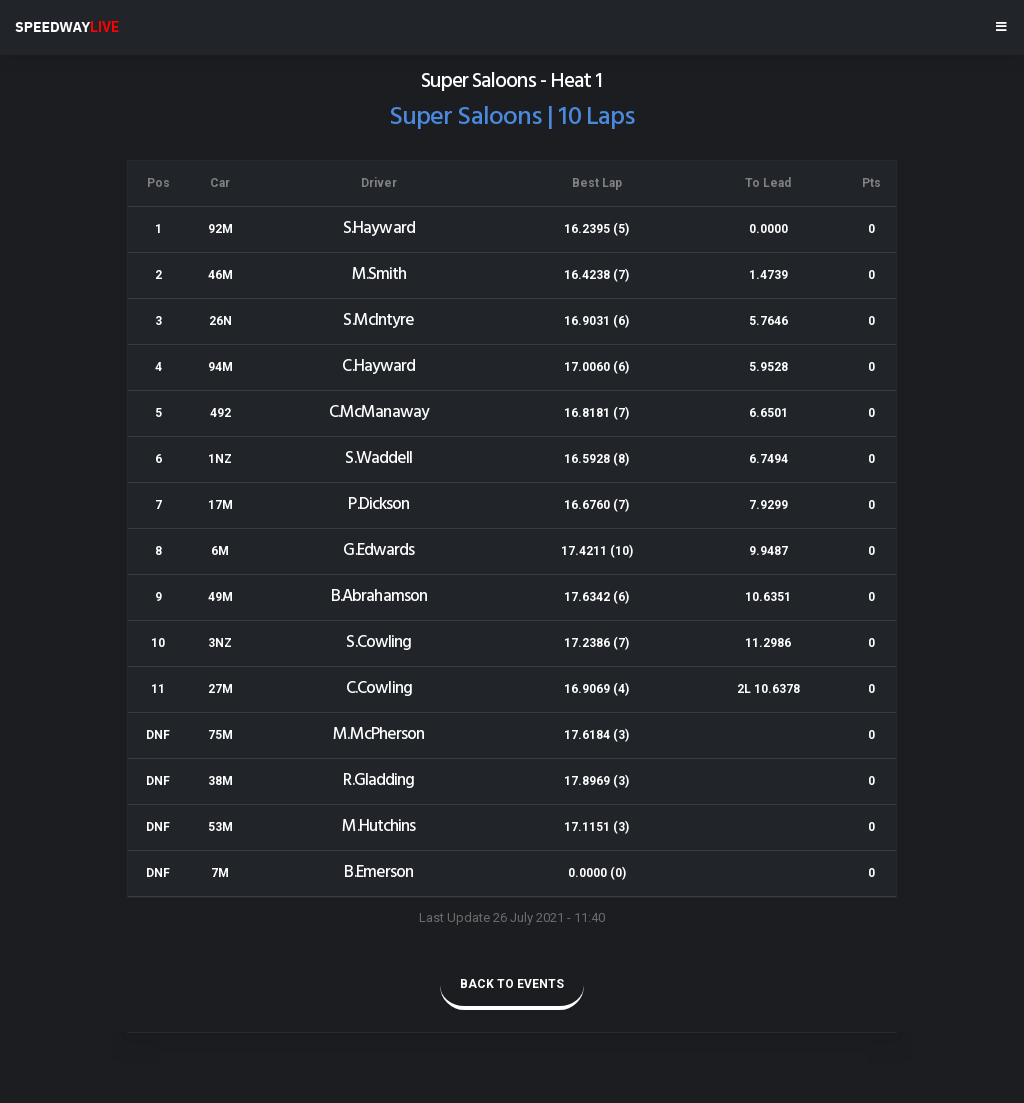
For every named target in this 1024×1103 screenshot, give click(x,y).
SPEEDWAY (67, 27)
